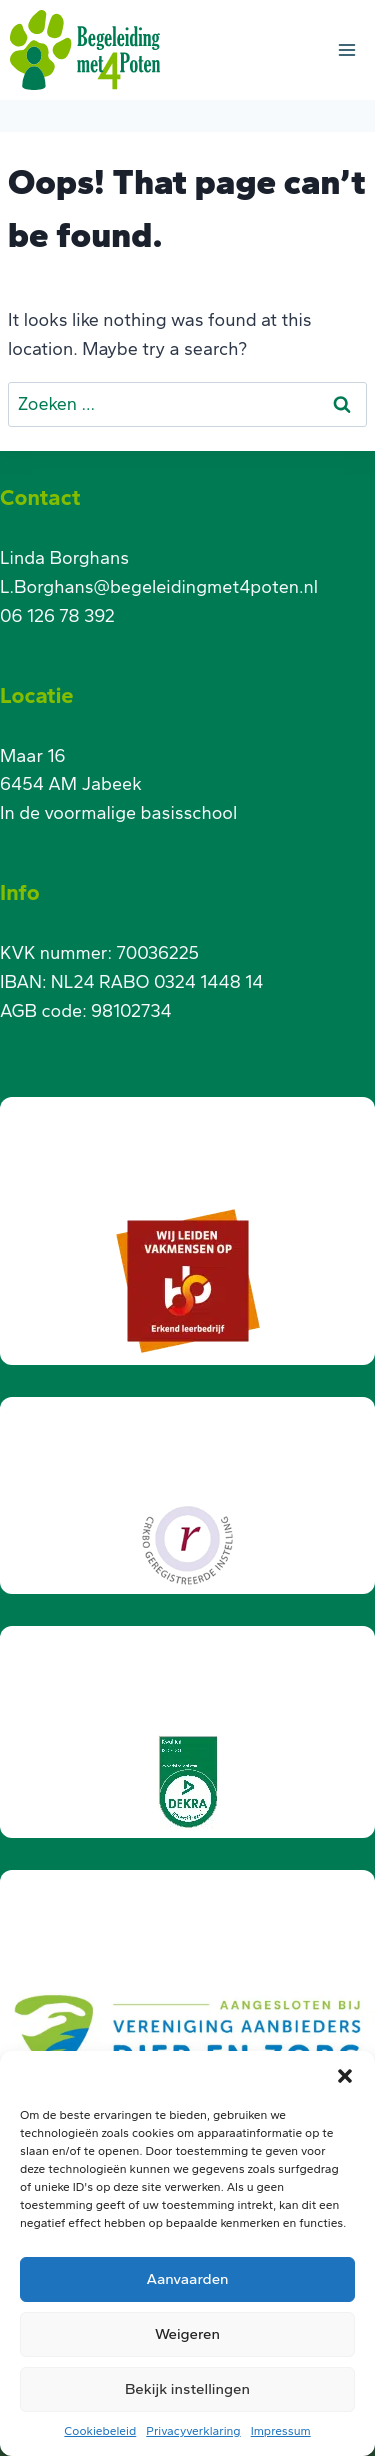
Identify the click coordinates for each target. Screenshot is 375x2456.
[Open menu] (346, 49)
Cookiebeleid (100, 2431)
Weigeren (187, 2334)
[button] (345, 2076)
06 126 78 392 (57, 616)
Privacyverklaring (193, 2431)
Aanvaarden (187, 2279)
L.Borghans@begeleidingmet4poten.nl (159, 587)
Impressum (281, 2431)
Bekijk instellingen (187, 2389)
